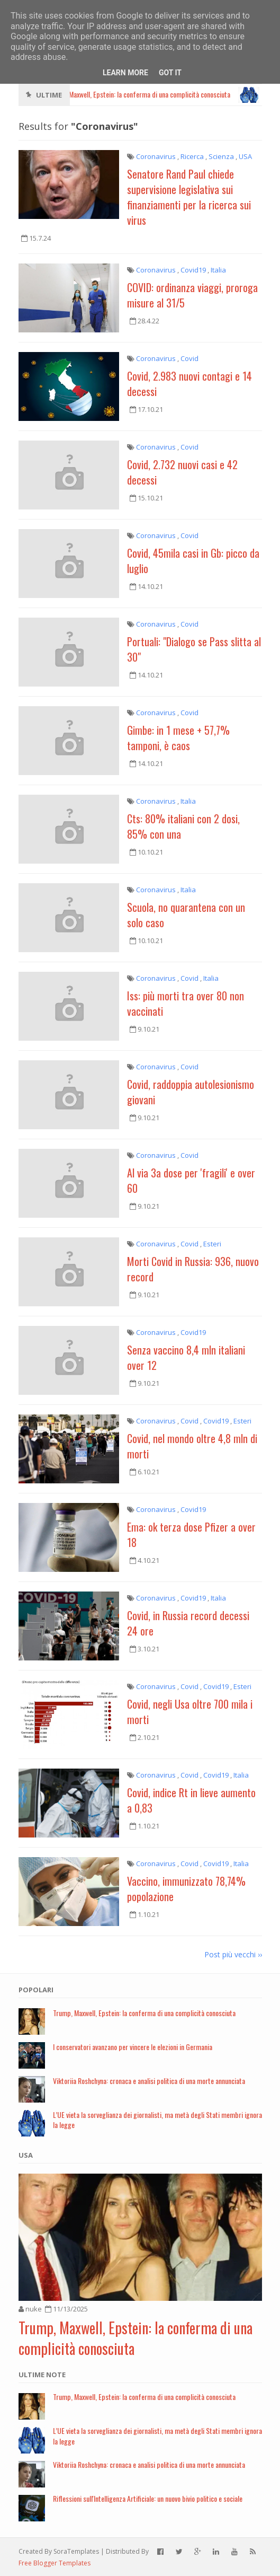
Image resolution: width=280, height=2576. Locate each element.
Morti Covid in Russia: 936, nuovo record (193, 1269)
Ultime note (42, 2374)
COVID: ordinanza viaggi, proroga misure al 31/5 (192, 295)
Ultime (49, 95)
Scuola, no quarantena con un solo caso (186, 914)
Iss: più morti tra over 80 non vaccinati (185, 1003)
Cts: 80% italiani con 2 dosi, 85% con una (183, 826)
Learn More (125, 72)
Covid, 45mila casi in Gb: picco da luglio (193, 560)
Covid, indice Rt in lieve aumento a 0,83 (191, 1800)
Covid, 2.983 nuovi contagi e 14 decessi (189, 383)
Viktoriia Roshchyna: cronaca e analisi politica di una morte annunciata (149, 2080)
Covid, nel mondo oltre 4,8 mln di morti (192, 1446)
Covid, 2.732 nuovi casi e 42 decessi (182, 472)
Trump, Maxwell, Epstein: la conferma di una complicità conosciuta (144, 2012)
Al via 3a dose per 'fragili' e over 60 (191, 1180)
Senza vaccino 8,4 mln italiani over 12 (186, 1357)
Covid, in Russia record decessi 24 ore (188, 1623)
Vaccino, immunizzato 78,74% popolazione (186, 1888)
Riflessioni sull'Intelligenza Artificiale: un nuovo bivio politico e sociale (147, 2498)
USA (26, 2155)
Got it (170, 72)
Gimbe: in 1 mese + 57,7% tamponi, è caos (178, 737)
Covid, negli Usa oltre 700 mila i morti (189, 1711)
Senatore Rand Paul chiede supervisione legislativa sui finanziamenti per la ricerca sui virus (189, 197)
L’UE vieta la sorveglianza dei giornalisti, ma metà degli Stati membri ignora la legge (157, 2119)
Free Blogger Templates (55, 2563)
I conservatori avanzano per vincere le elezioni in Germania (132, 2046)
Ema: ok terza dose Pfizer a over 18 (191, 1534)
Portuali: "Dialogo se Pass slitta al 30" (194, 649)
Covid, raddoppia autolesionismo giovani (190, 1091)
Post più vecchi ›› (233, 1954)
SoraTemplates (76, 2551)
